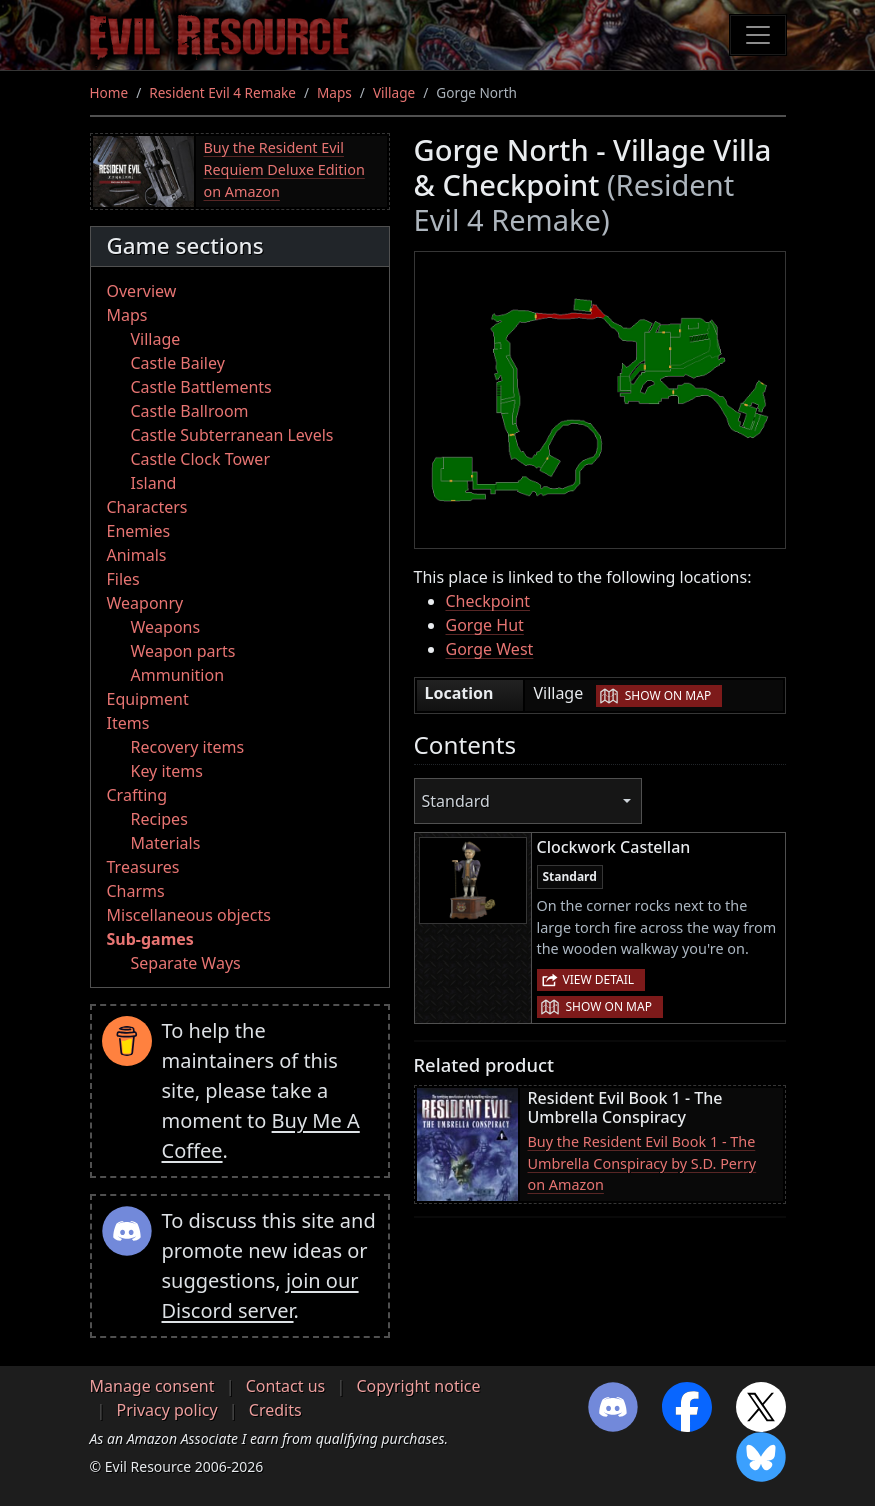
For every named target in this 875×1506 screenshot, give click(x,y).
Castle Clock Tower (201, 459)
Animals (137, 555)
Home (109, 92)
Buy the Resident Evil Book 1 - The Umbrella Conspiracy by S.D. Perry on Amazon (642, 1163)
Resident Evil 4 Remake (222, 92)
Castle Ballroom (190, 411)
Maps (334, 92)
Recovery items (188, 747)
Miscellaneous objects (189, 915)
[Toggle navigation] (758, 35)
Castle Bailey (178, 363)
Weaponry (145, 603)
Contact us (286, 1386)
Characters (147, 507)
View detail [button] (599, 979)
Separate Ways (186, 963)
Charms (136, 891)
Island (154, 483)
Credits (275, 1410)
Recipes (159, 819)
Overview (142, 291)
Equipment (148, 699)
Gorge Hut (485, 625)
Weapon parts (183, 651)
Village (394, 92)
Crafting (137, 795)
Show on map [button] (668, 695)
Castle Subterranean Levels (232, 435)
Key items (167, 771)
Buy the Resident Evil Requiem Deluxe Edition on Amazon (284, 169)
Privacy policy (167, 1410)
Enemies (139, 531)
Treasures (143, 867)
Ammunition (178, 675)
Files (123, 579)
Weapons (166, 627)
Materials (166, 843)
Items (128, 723)
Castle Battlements (201, 387)
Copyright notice (418, 1386)
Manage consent (152, 1386)
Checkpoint (488, 601)
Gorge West (490, 649)
